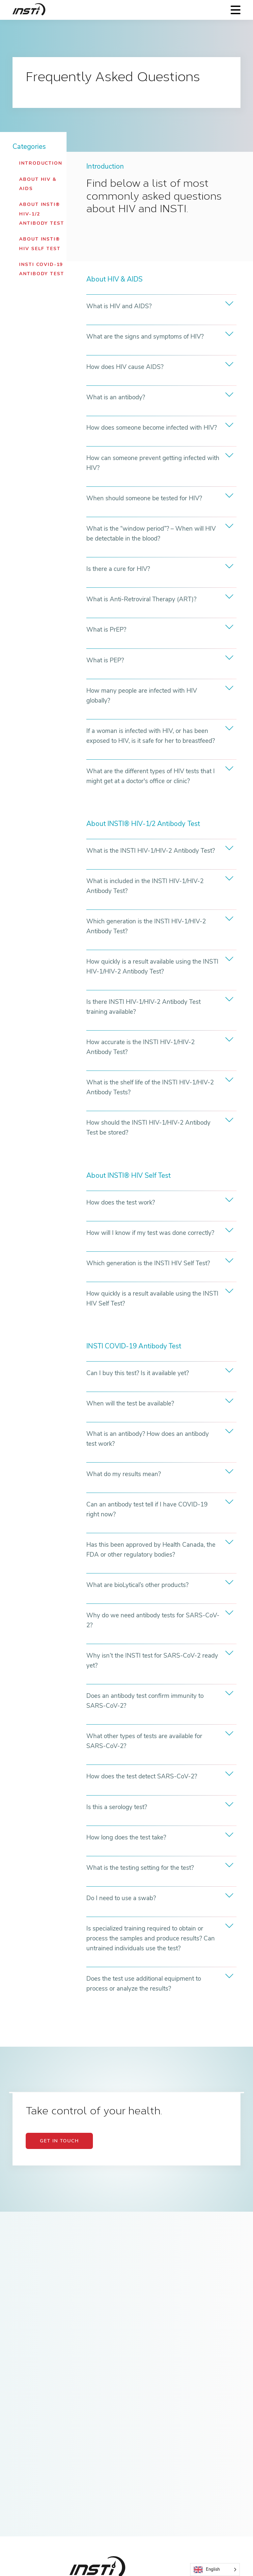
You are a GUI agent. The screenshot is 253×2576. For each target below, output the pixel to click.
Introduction (40, 163)
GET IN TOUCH (59, 2140)
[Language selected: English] (215, 2569)
